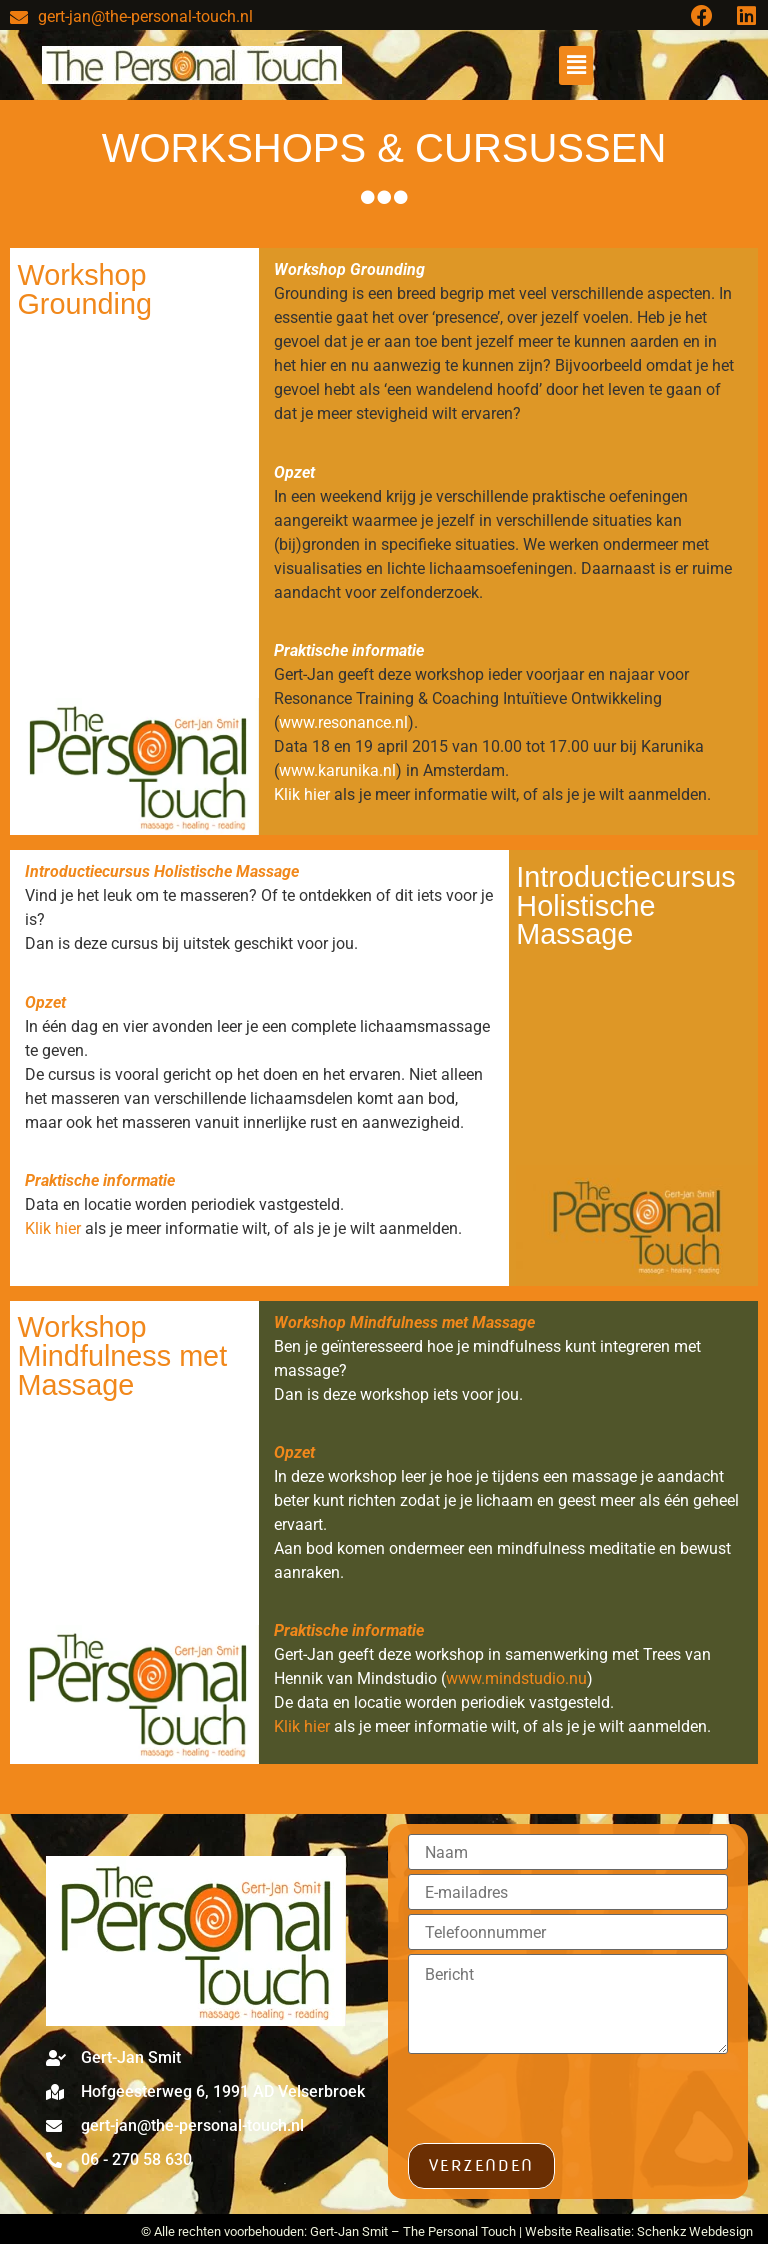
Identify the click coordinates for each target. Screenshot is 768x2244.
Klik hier (302, 794)
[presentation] (560, 2104)
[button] (576, 65)
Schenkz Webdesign (695, 2231)
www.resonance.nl (343, 722)
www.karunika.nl (337, 770)
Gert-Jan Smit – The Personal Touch (413, 2231)
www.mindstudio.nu (516, 1678)
